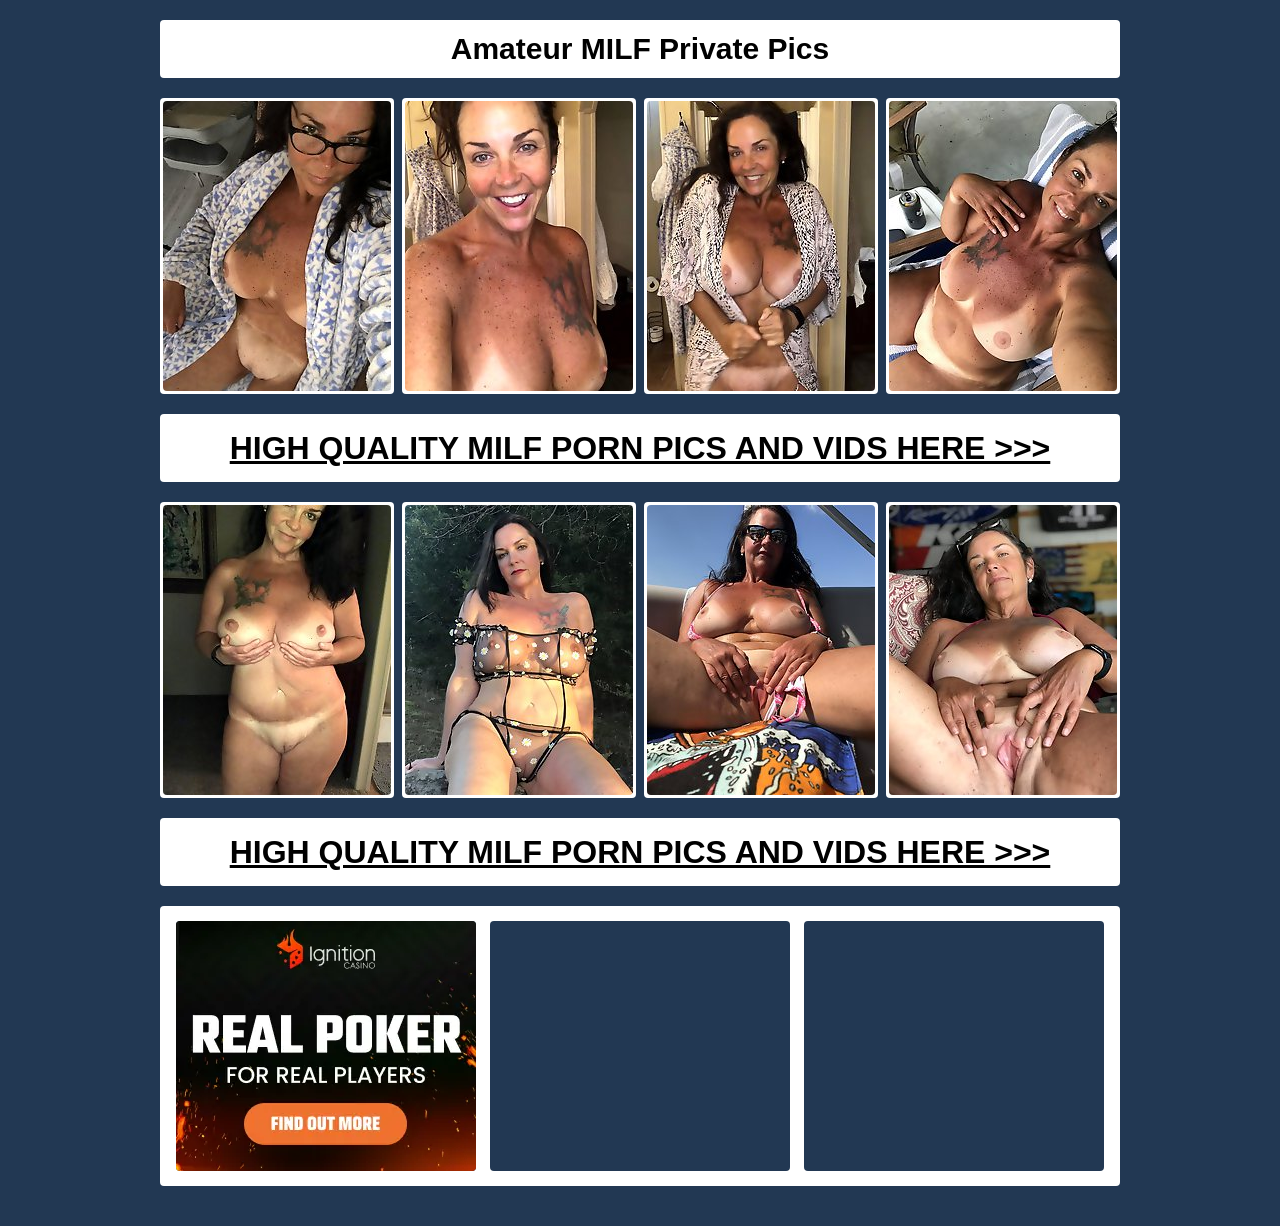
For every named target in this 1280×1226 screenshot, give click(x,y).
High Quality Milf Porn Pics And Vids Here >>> (640, 448)
